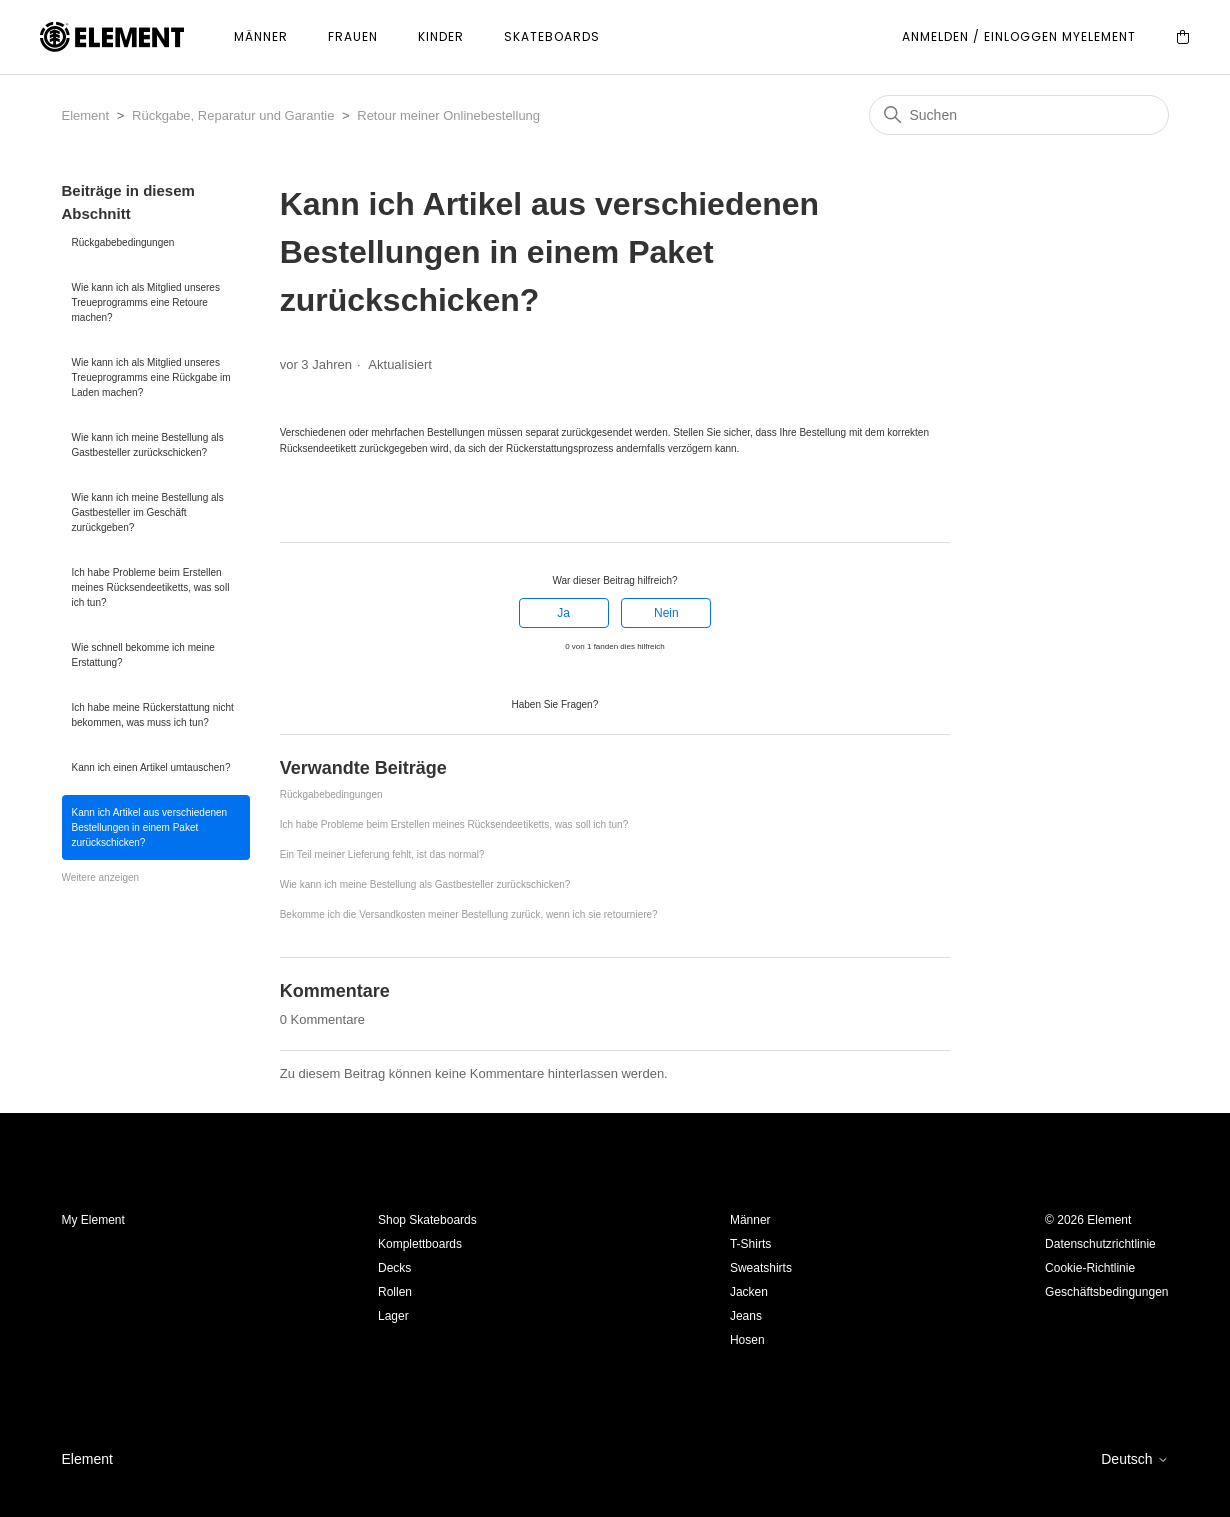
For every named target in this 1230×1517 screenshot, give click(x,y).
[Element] (112, 37)
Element (86, 115)
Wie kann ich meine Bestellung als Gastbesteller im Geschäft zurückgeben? (148, 512)
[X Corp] (316, 506)
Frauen (353, 36)
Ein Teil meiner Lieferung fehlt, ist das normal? (382, 854)
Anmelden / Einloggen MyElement (1019, 36)
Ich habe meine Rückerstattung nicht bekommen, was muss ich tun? (153, 715)
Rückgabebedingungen (123, 242)
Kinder (441, 36)
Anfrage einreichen (660, 703)
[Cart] (1183, 37)
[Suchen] (1019, 115)
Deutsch (1134, 1459)
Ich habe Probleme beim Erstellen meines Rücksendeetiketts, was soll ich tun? (151, 587)
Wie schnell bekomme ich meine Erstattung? (143, 655)
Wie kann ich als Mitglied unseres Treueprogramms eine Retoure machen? (146, 302)
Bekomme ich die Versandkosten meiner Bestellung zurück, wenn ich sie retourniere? (469, 914)
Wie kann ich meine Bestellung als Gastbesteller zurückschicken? (148, 445)
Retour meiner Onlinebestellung (448, 115)
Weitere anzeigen (101, 877)
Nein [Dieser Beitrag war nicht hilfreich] (666, 613)
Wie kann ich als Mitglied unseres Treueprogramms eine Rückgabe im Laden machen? (151, 377)
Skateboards (552, 36)
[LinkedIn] (344, 506)
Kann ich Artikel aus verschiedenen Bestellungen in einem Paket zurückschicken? (150, 827)
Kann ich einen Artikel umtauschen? (151, 767)
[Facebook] (289, 506)
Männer (261, 36)
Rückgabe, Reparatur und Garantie (233, 115)
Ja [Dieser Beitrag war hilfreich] (563, 613)
